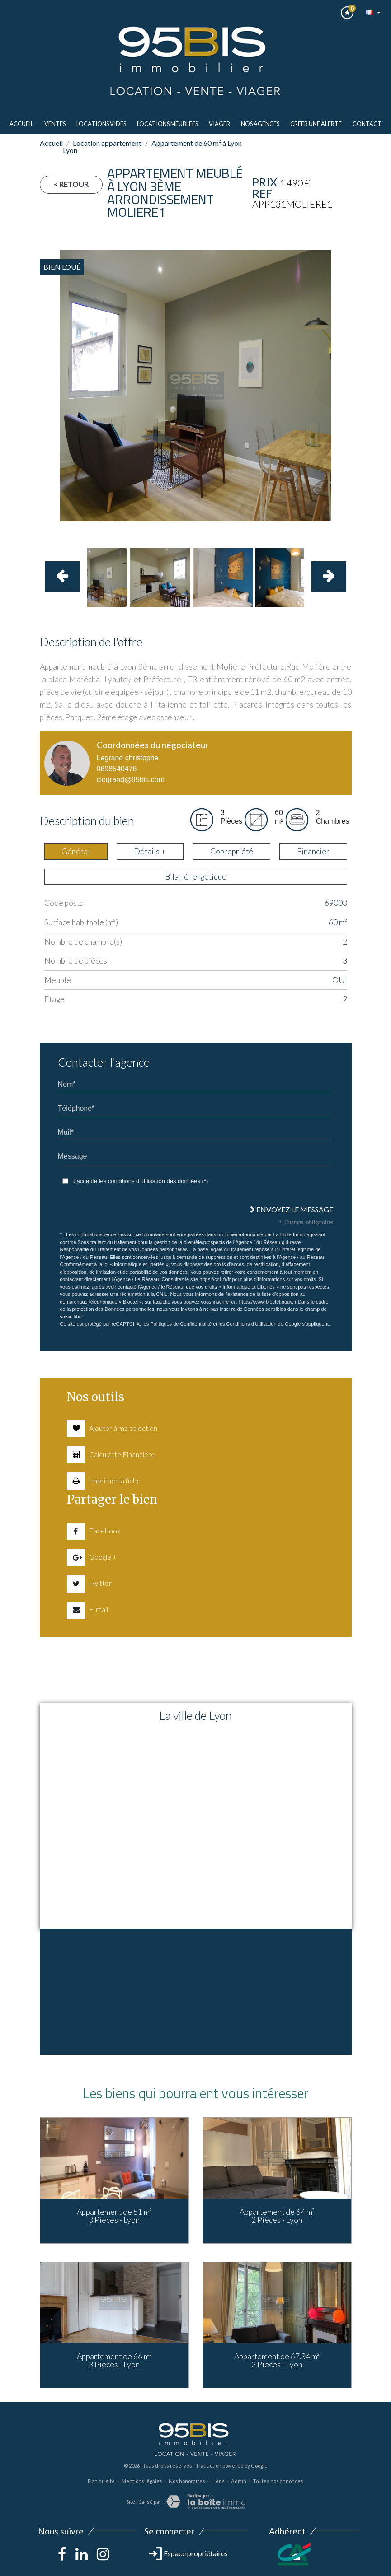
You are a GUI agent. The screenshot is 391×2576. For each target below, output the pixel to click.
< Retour (71, 184)
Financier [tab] (313, 851)
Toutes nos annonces (278, 2481)
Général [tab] (75, 851)
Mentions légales (142, 2481)
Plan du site (101, 2481)
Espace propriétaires (188, 2553)
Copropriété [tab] (231, 851)
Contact (367, 123)
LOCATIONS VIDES (101, 123)
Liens (218, 2481)
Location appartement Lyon (102, 146)
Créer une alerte (316, 123)
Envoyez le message (291, 1209)
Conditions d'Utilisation (251, 1324)
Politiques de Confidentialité (181, 1324)
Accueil (21, 123)
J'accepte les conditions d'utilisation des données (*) (140, 1181)
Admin (238, 2481)
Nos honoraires (187, 2481)
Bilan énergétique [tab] (195, 876)
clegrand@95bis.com (131, 779)
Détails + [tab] (150, 851)
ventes (55, 123)
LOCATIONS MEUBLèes (167, 123)
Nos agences (260, 123)
